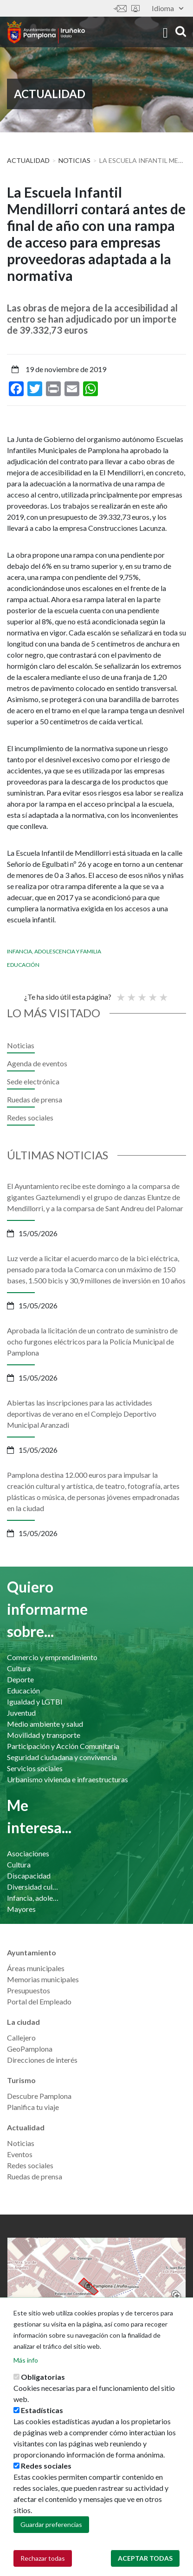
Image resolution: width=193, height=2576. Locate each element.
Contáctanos (120, 8)
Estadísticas (42, 2410)
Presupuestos (28, 1990)
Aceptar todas (145, 2558)
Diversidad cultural (34, 1886)
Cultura (19, 1668)
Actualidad (28, 160)
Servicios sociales (35, 1768)
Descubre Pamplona (39, 2095)
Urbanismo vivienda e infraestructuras (67, 1779)
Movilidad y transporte (43, 1734)
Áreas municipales (35, 1968)
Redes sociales (30, 1117)
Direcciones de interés (42, 2059)
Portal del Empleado (39, 2001)
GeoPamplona (29, 2048)
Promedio (141, 993)
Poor (120, 993)
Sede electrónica (135, 8)
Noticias (74, 160)
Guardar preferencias (51, 2524)
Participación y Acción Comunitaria (63, 1746)
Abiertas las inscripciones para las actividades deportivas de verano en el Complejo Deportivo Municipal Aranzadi (81, 1413)
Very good (163, 993)
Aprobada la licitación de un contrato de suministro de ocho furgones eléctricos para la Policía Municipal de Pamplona (92, 1341)
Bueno (152, 993)
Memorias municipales (43, 1979)
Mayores (21, 1908)
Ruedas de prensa (34, 1099)
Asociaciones (28, 1853)
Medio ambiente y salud (45, 1723)
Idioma (167, 8)
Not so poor (131, 993)
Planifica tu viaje (33, 2107)
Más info (25, 2360)
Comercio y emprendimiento (52, 1657)
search (180, 31)
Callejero (21, 2037)
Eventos (19, 2154)
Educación (23, 964)
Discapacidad (29, 1875)
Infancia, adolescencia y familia (54, 951)
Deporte (20, 1679)
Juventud (21, 1712)
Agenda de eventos (37, 1063)
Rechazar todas (42, 2558)
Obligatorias (43, 2376)
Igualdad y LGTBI (35, 1701)
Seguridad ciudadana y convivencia (62, 1757)
